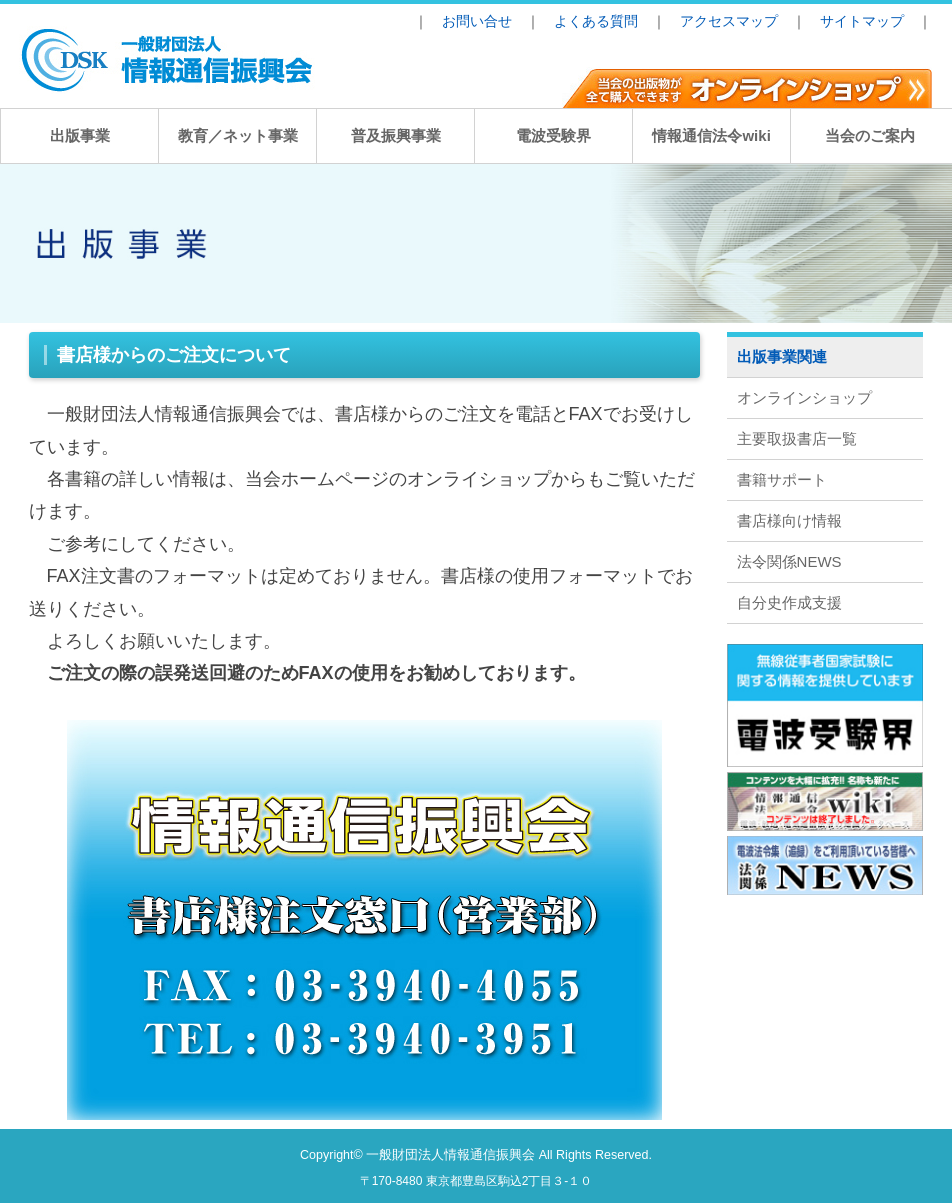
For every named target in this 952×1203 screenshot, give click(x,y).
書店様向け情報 (789, 520)
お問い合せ (477, 21)
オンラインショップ (804, 397)
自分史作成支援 (789, 602)
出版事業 (80, 135)
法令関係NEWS (789, 561)
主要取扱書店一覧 (797, 438)
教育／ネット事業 (238, 135)
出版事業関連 (782, 356)
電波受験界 (553, 135)
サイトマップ (862, 21)
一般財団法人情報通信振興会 (450, 1155)
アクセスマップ (729, 21)
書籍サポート (782, 479)
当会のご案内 (870, 135)
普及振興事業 (396, 135)
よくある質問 (596, 21)
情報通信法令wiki (711, 135)
